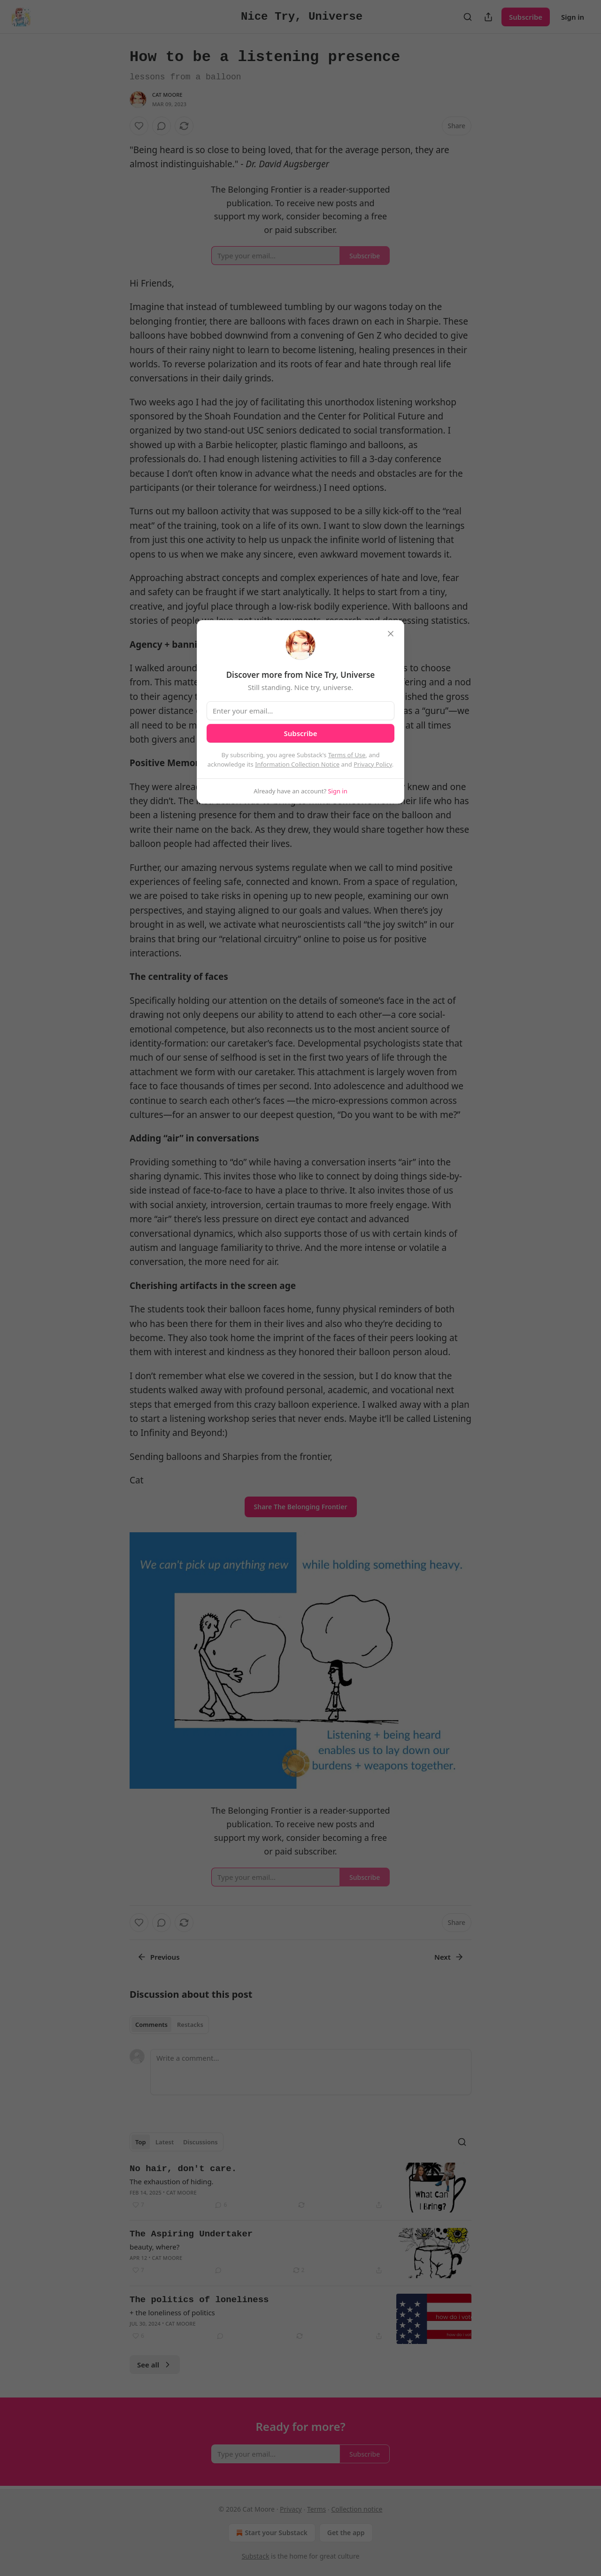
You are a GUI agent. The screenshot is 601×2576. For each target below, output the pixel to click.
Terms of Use (347, 755)
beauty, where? (154, 2246)
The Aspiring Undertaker (191, 2234)
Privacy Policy (373, 764)
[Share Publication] (488, 17)
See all (154, 2364)
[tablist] (169, 2024)
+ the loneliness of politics (172, 2312)
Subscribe (525, 17)
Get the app (346, 2532)
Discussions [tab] (200, 2142)
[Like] (139, 125)
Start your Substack (270, 2533)
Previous (158, 1957)
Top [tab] (140, 2142)
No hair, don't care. (183, 2169)
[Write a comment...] (311, 2072)
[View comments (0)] (161, 125)
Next (449, 1957)
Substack (256, 2556)
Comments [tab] (151, 2024)
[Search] (467, 17)
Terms (316, 2509)
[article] (300, 2188)
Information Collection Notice (297, 764)
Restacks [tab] (190, 2024)
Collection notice (356, 2509)
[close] (390, 633)
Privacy (291, 2509)
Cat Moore (167, 94)
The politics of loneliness (199, 2300)
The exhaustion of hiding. (172, 2181)
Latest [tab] (164, 2142)
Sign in (572, 17)
